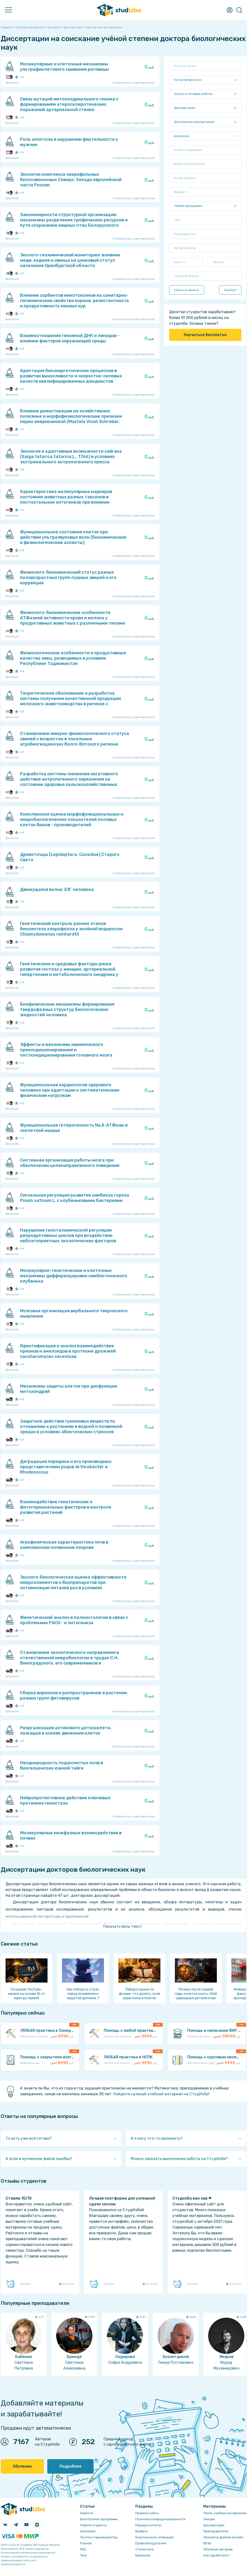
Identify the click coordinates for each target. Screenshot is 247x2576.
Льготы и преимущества (98, 2537)
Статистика (144, 2549)
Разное (86, 2543)
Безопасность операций (154, 2537)
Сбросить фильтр (186, 290)
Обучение (22, 2466)
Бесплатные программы (98, 2519)
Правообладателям (150, 2543)
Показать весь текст (122, 1926)
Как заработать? (216, 2555)
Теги (83, 2555)
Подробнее (70, 2466)
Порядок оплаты (148, 2525)
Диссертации (213, 2525)
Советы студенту (93, 2525)
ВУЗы (207, 2543)
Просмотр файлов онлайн (223, 2537)
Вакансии (142, 2555)
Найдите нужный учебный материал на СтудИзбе (160, 2094)
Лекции (209, 2519)
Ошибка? (230, 290)
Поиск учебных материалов (224, 2513)
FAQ (83, 2549)
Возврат (141, 2531)
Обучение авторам (218, 2549)
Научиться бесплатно (205, 334)
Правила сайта (147, 2513)
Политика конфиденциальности (160, 2519)
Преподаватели (215, 2531)
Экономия (87, 2531)
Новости (86, 2513)
